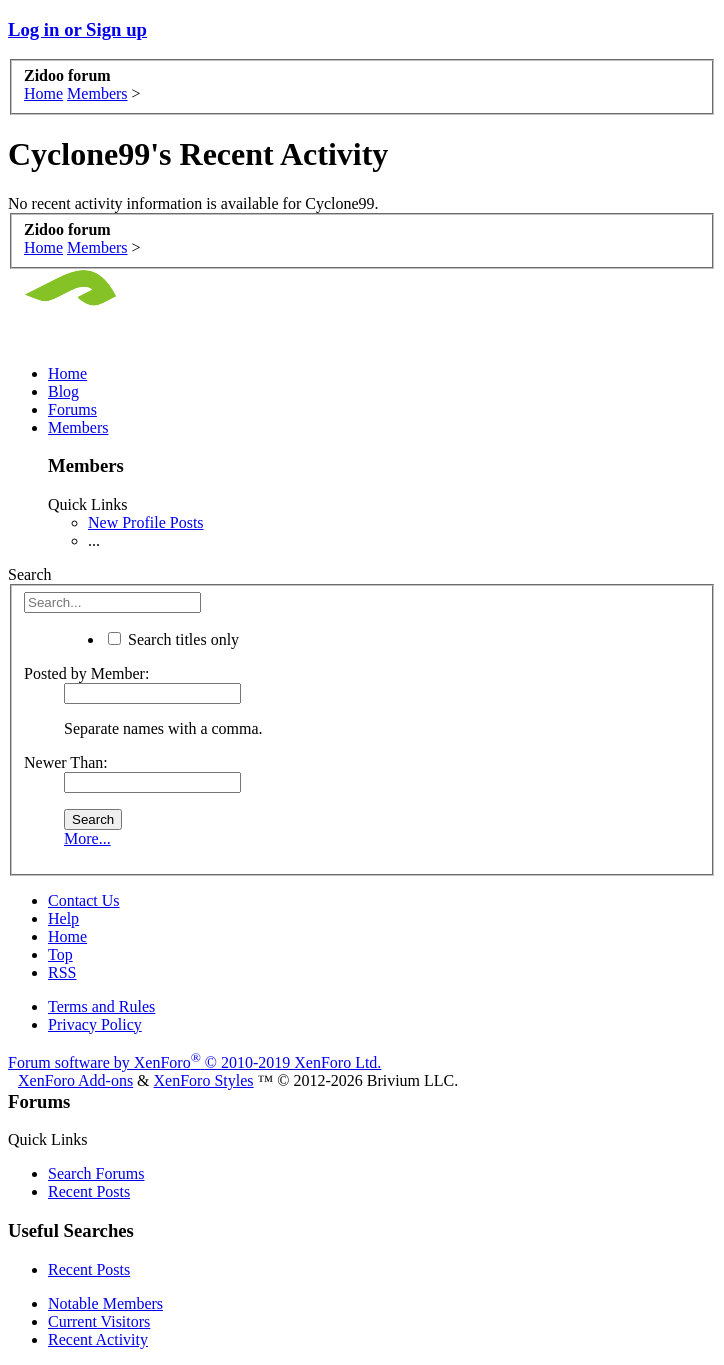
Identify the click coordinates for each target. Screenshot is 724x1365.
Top (60, 954)
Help (63, 918)
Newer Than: (66, 762)
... (94, 540)
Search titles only (173, 639)
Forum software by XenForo (194, 1062)
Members (78, 427)
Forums (72, 409)
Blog (63, 391)
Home (67, 373)
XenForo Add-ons (75, 1080)
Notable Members (105, 1303)
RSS (62, 972)
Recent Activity (98, 1339)
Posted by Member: (86, 673)
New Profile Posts (146, 522)
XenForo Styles (204, 1080)
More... (87, 838)
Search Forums (96, 1173)
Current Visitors (99, 1321)
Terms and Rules (101, 1006)
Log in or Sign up (77, 29)
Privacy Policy (95, 1024)
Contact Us (84, 900)
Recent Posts (89, 1191)
